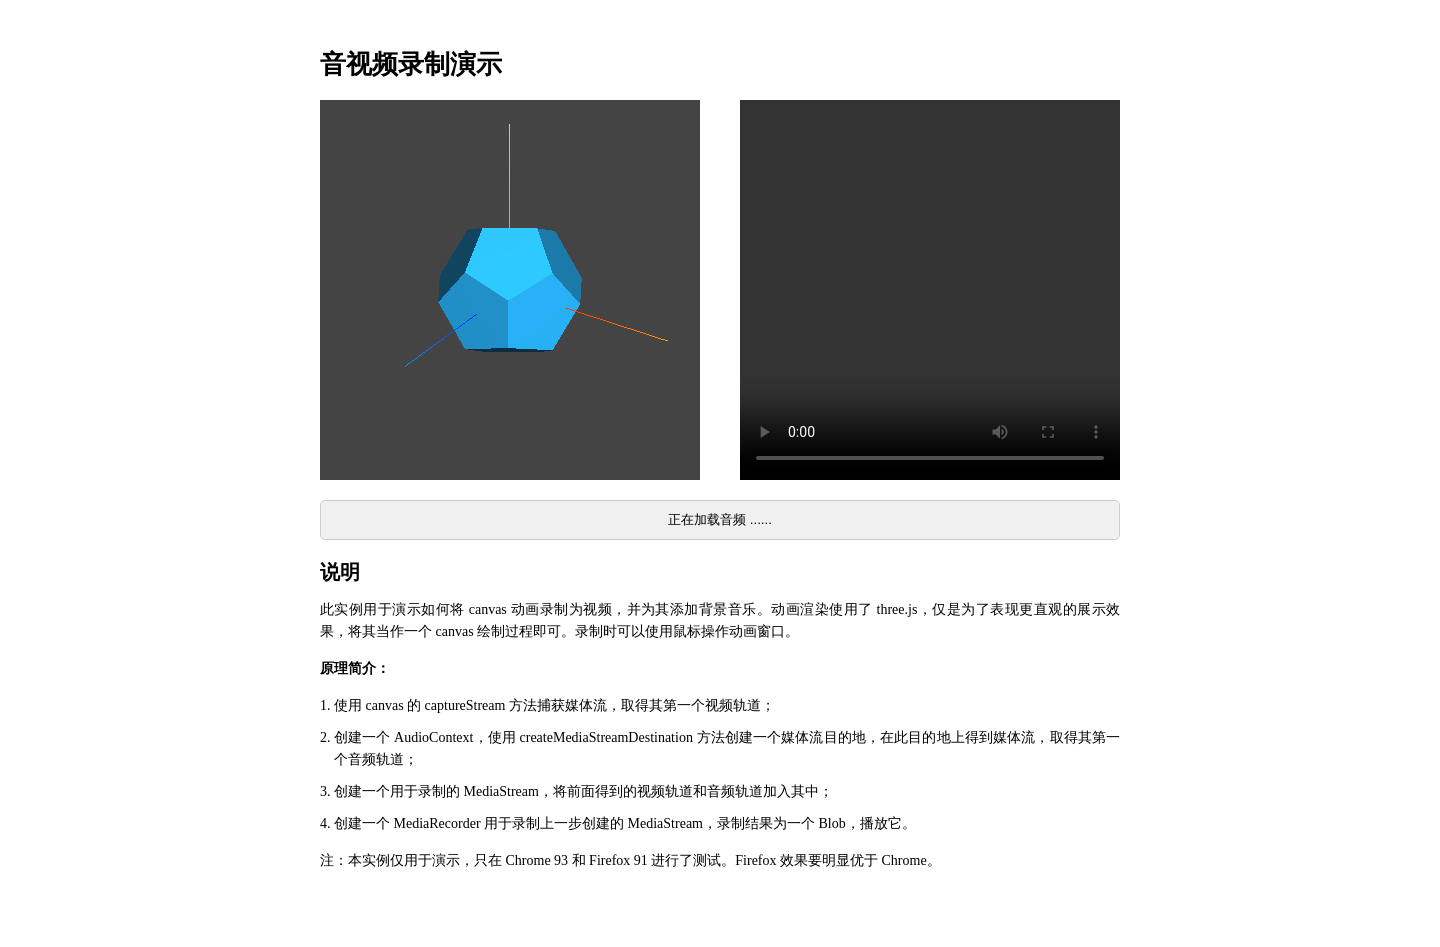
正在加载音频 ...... (720, 519)
